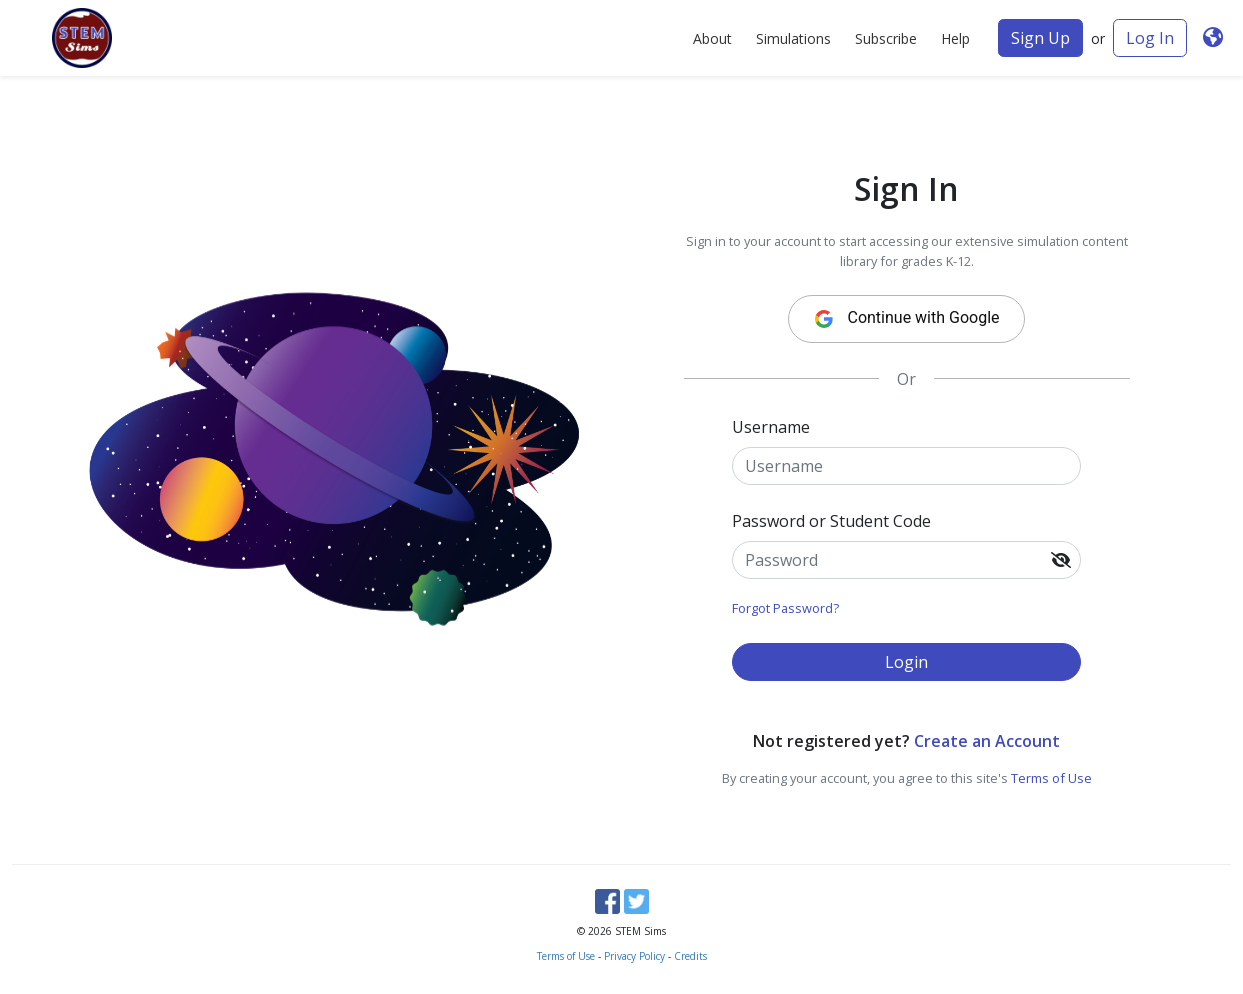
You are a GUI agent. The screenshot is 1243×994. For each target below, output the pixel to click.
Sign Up (1040, 38)
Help (955, 38)
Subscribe (886, 38)
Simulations (793, 38)
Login (906, 662)
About (712, 38)
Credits (690, 956)
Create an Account (987, 741)
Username (771, 427)
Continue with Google (900, 319)
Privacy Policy (634, 956)
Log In (1150, 38)
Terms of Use (1051, 778)
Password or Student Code (831, 521)
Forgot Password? (785, 608)
